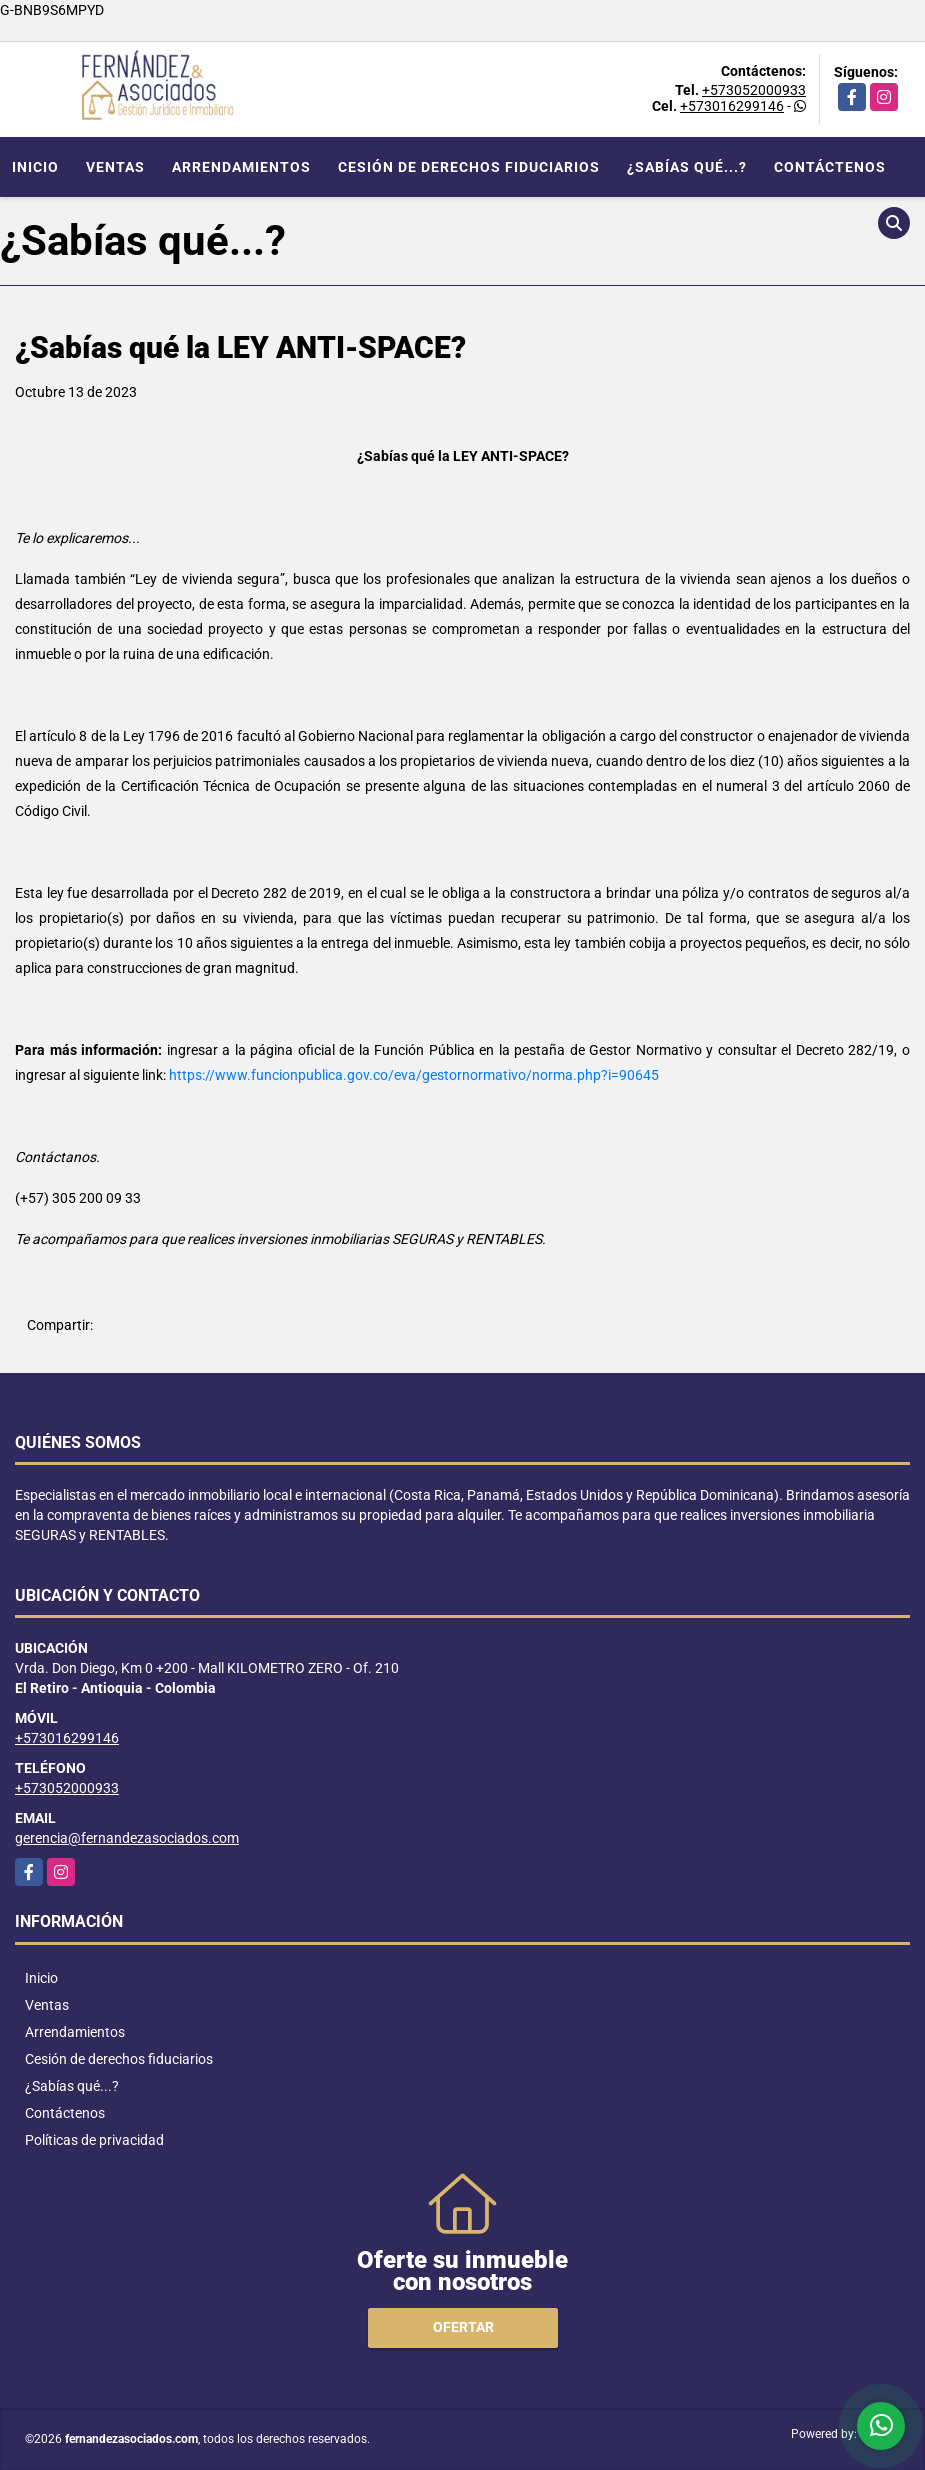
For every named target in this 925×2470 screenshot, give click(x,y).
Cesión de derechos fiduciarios (469, 167)
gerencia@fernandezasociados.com (127, 1838)
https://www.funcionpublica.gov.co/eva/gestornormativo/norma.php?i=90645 (414, 1075)
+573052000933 (754, 90)
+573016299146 (732, 106)
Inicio (35, 167)
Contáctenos (830, 167)
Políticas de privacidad (94, 2140)
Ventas (115, 167)
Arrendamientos (241, 167)
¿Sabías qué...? (687, 167)
